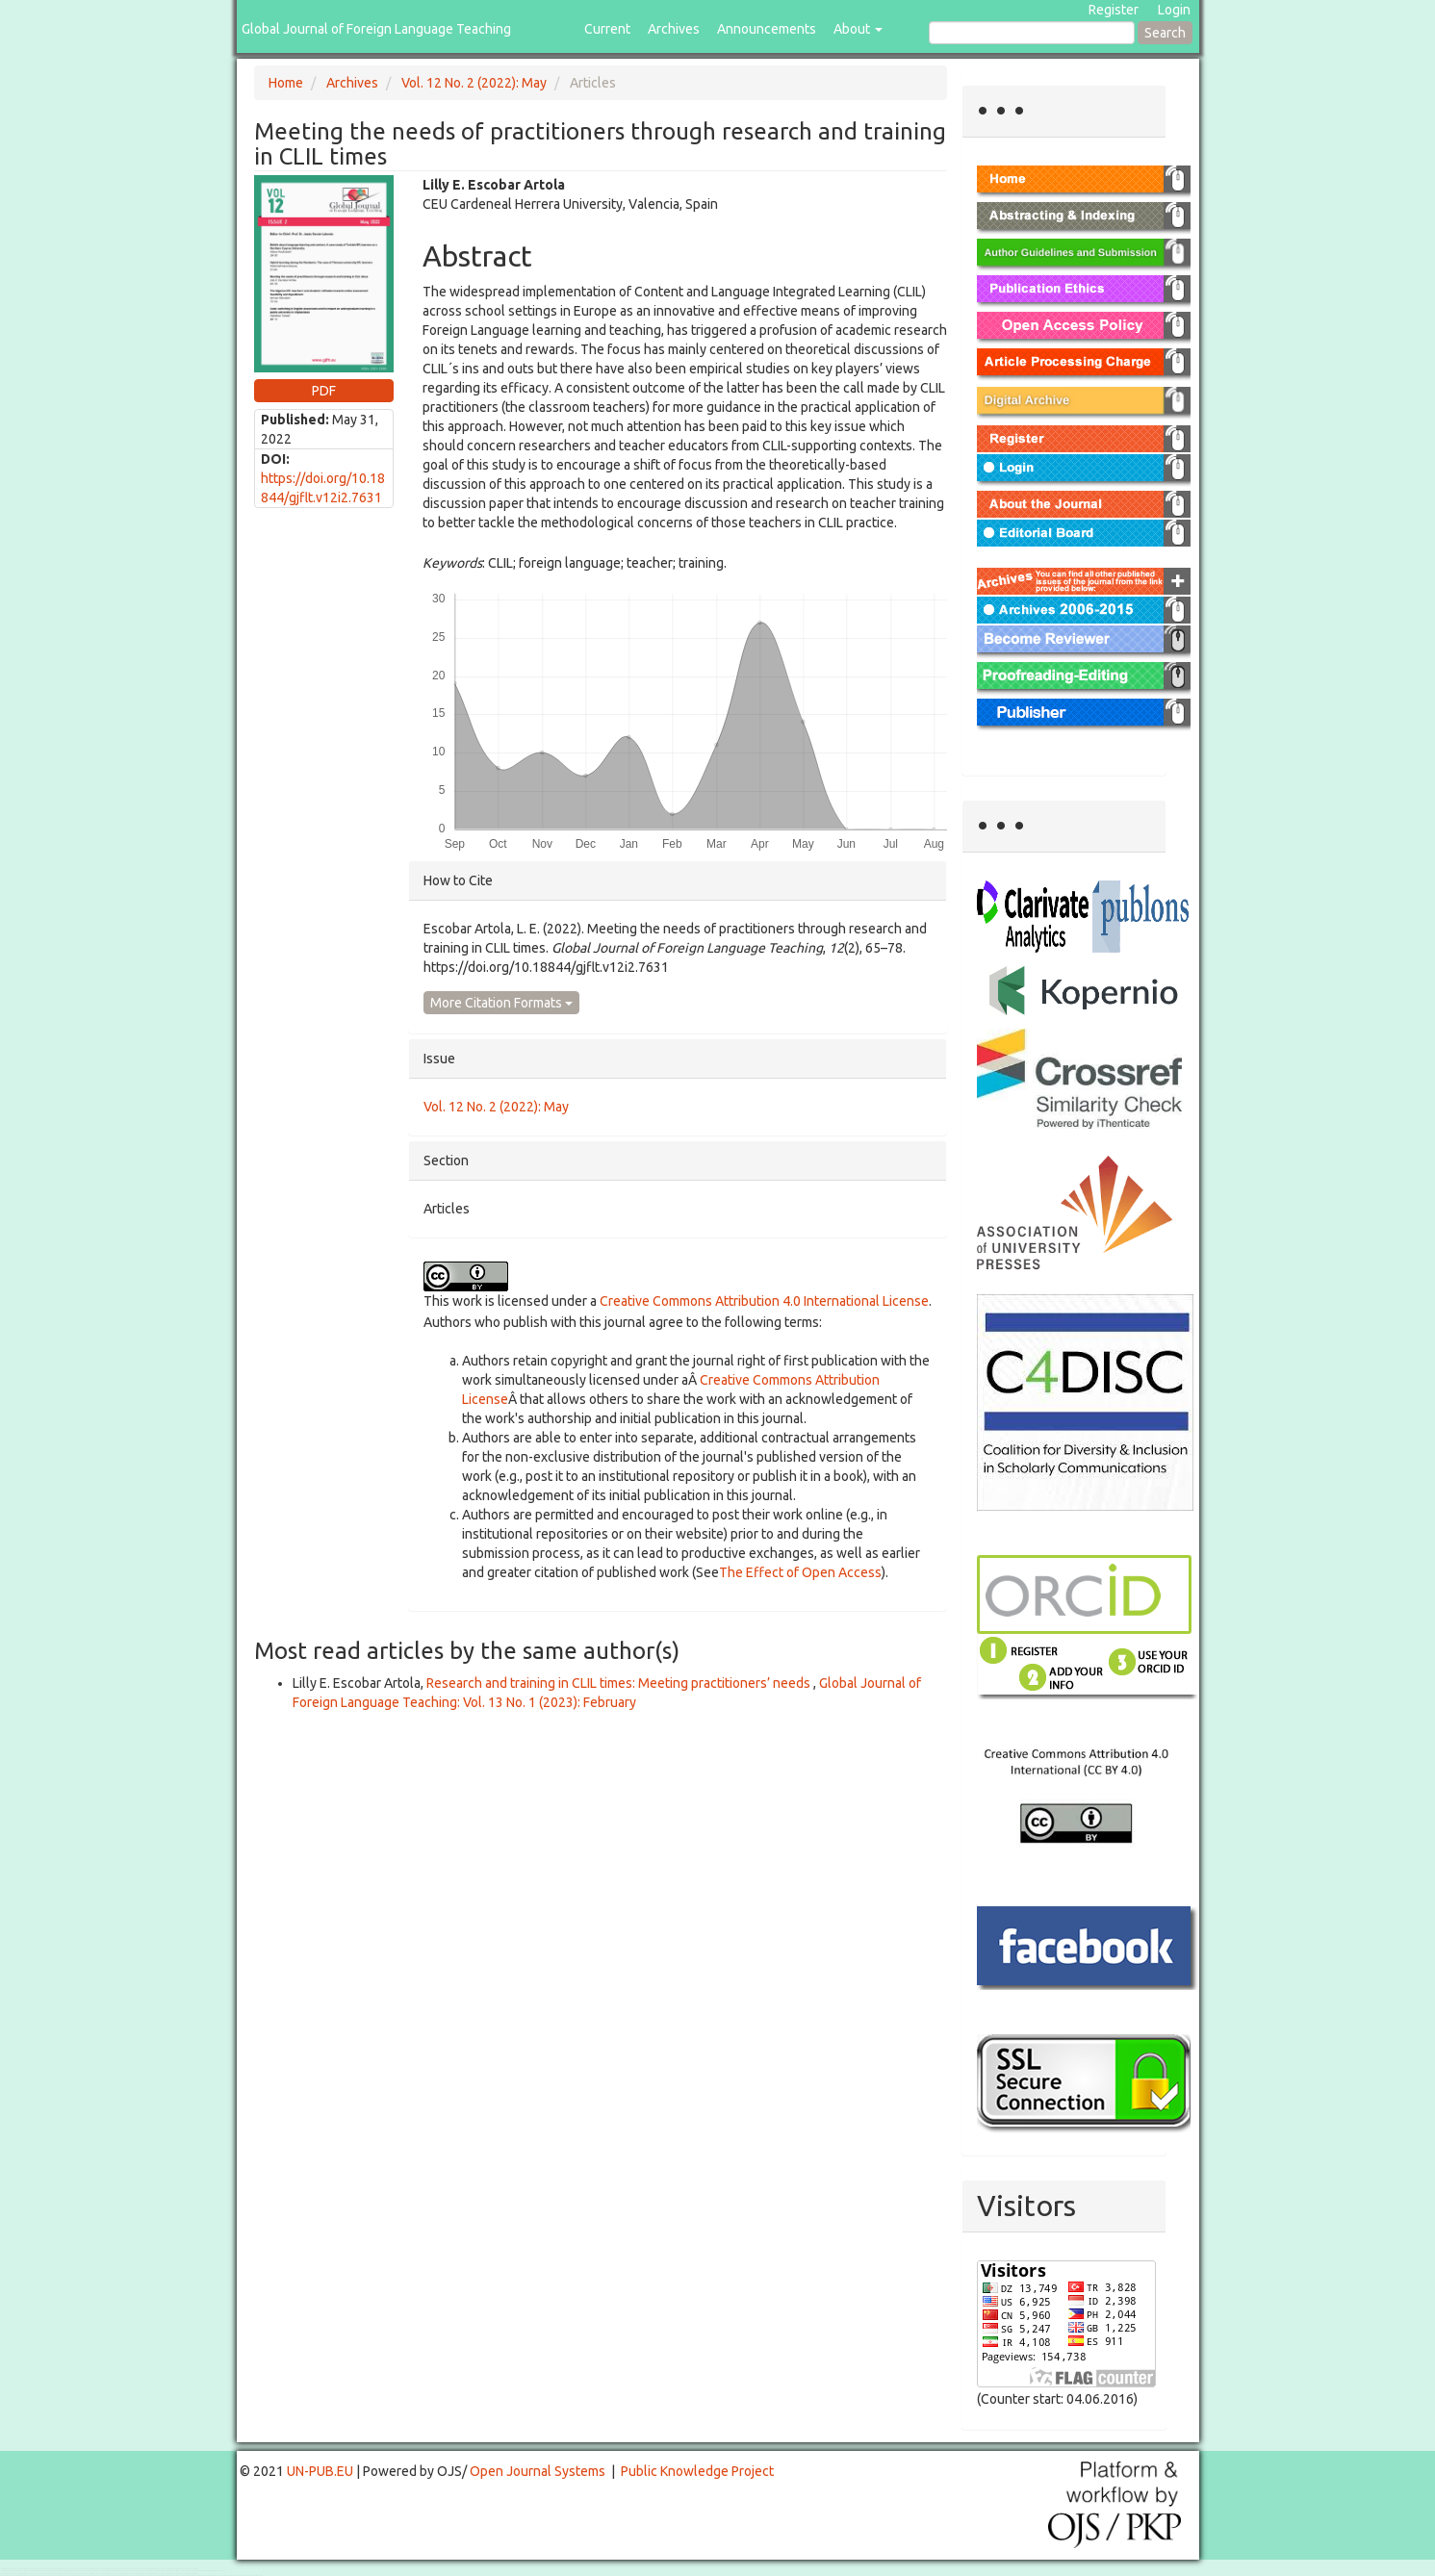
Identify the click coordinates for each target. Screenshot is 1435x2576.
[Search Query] (1032, 32)
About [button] (858, 29)
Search (1165, 32)
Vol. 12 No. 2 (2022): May (474, 82)
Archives (674, 29)
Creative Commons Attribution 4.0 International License (764, 1301)
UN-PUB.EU (320, 2471)
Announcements (766, 29)
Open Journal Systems (537, 2471)
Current (607, 29)
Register (1114, 9)
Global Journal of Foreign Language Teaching (376, 29)
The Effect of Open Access (800, 1572)
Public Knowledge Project (697, 2471)
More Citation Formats (501, 1002)
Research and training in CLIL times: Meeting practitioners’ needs (619, 1683)
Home (286, 82)
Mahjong (78, 2570)
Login (1174, 9)
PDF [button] (324, 390)
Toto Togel (76, 2568)
